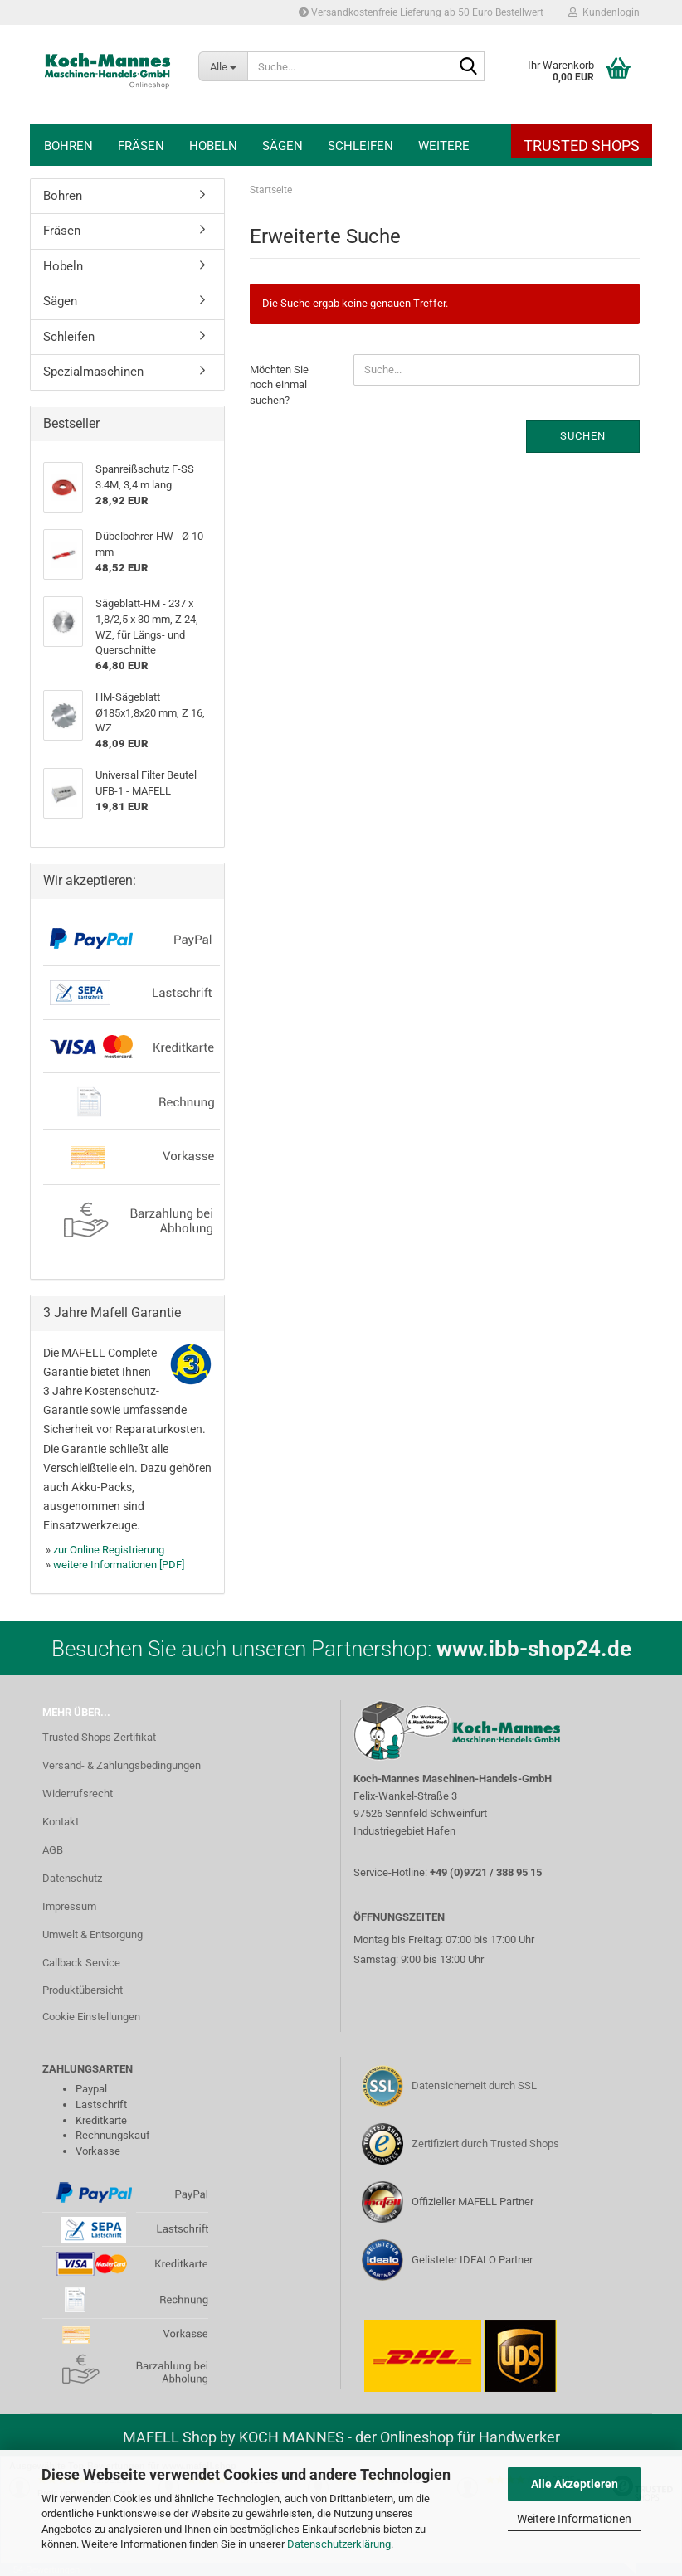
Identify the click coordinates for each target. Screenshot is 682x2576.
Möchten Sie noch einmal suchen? (279, 384)
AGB (52, 1850)
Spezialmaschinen (93, 371)
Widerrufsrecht (77, 1793)
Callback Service (81, 1962)
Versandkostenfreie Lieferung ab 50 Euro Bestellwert (421, 12)
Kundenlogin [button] (604, 12)
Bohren (68, 146)
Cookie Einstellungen (91, 2016)
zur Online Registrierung (108, 1549)
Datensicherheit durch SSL (474, 2085)
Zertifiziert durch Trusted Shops (485, 2143)
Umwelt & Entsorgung (92, 1934)
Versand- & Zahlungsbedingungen (121, 1765)
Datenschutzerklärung (339, 2544)
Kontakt (60, 1821)
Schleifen (360, 146)
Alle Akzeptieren (574, 2484)
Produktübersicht (82, 1990)
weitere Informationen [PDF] (118, 1564)
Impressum (69, 1906)
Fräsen (141, 146)
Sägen (282, 146)
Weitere (444, 146)
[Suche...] (222, 66)
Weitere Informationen (574, 2518)
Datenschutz (72, 1878)
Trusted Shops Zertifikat (99, 1737)
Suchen (583, 436)
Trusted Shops (582, 145)
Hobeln (213, 146)
